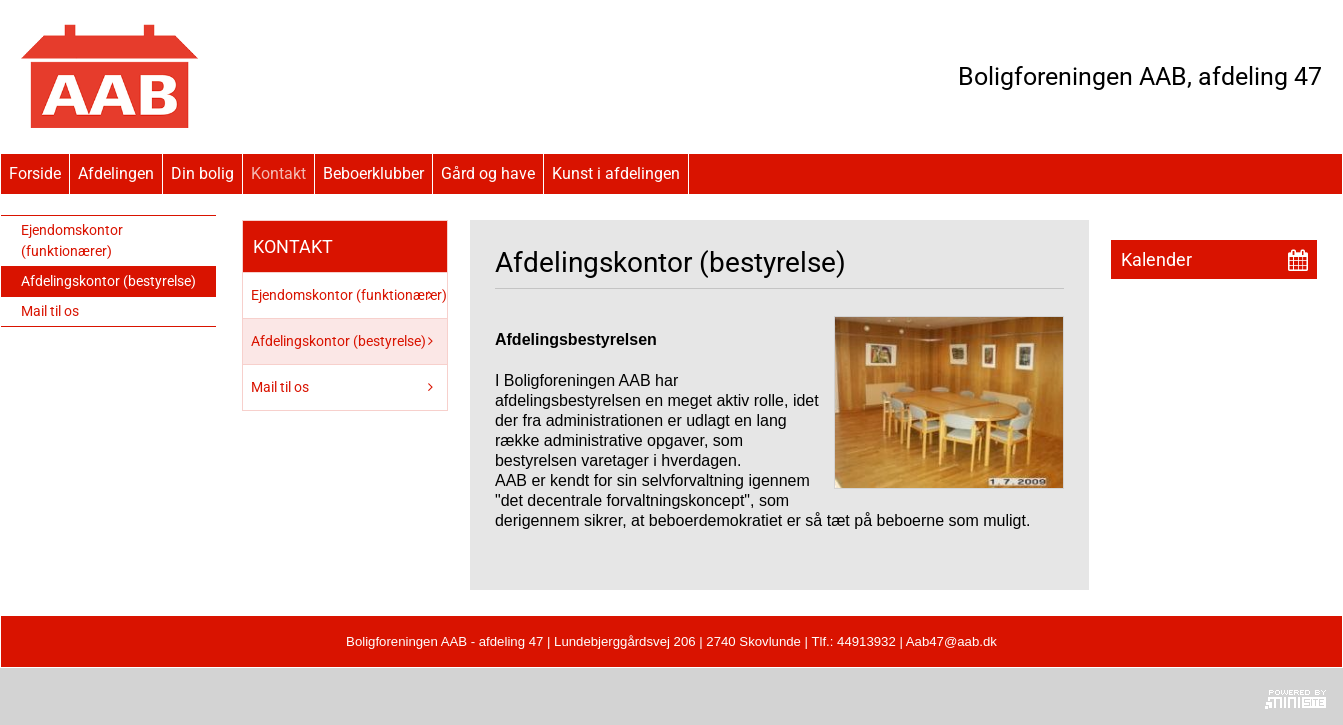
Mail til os (50, 311)
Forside (35, 173)
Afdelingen (116, 173)
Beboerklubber (373, 173)
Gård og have (488, 173)
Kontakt (278, 173)
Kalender (1156, 259)
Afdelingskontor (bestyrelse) (108, 281)
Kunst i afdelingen (616, 173)
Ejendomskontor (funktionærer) (72, 240)
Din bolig (202, 173)
